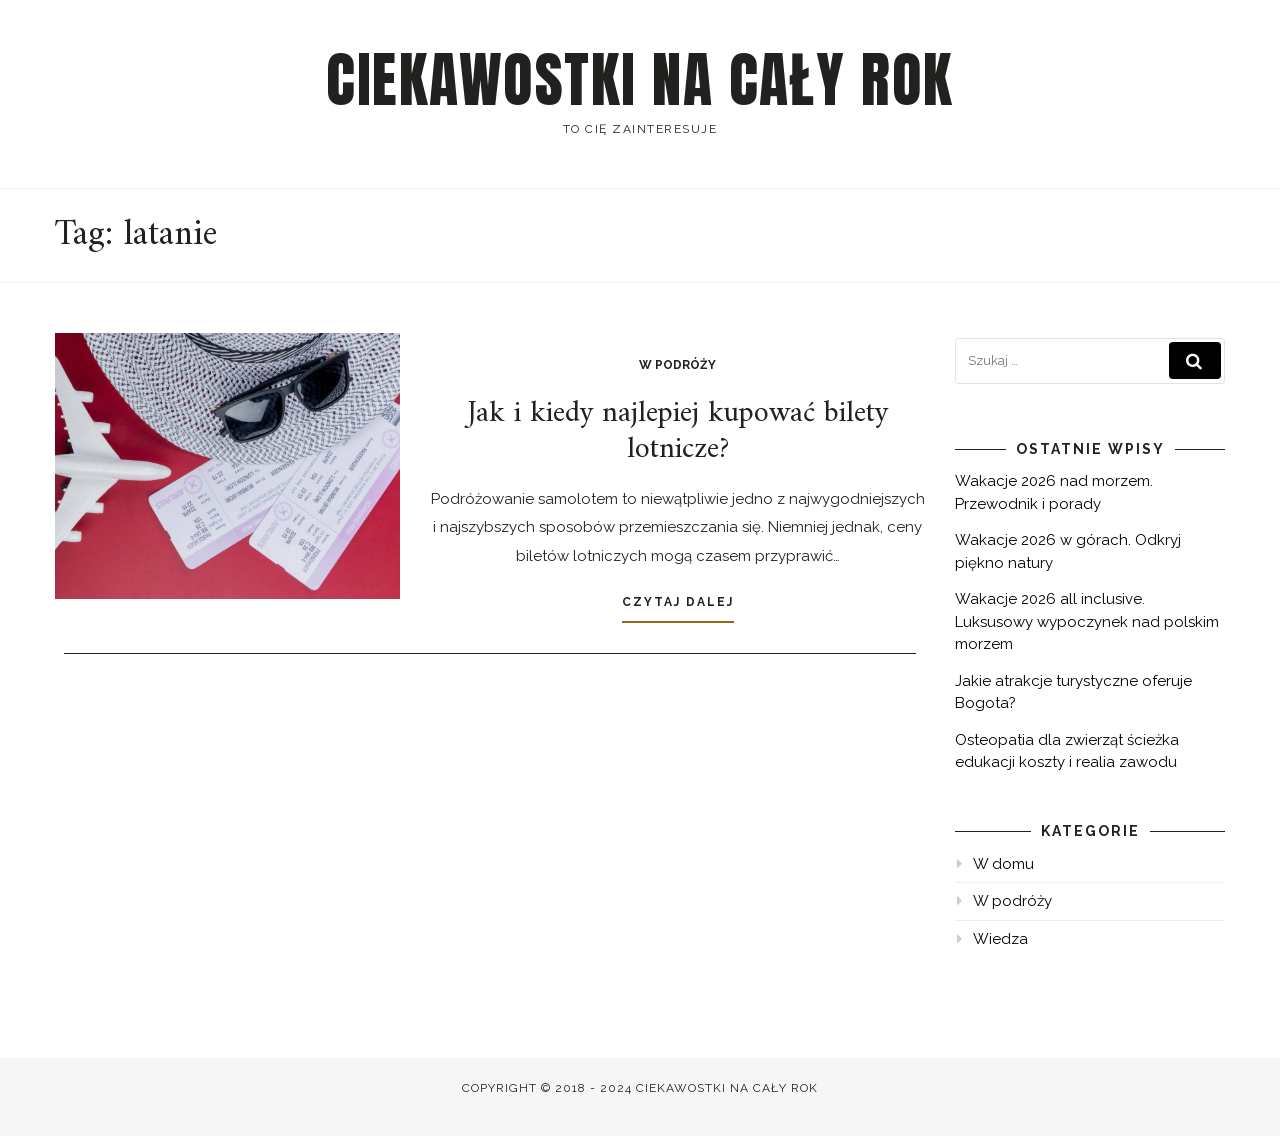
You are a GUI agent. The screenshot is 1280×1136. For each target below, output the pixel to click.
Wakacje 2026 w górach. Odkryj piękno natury (1068, 551)
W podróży (677, 365)
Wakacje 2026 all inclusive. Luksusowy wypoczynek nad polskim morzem (1087, 621)
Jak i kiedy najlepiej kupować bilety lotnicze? (677, 431)
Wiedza (1000, 939)
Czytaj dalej (678, 602)
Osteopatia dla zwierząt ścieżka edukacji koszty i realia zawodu (1067, 751)
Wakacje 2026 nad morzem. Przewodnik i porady (1054, 492)
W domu (1003, 864)
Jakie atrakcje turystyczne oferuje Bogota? (1073, 692)
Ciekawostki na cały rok (640, 80)
